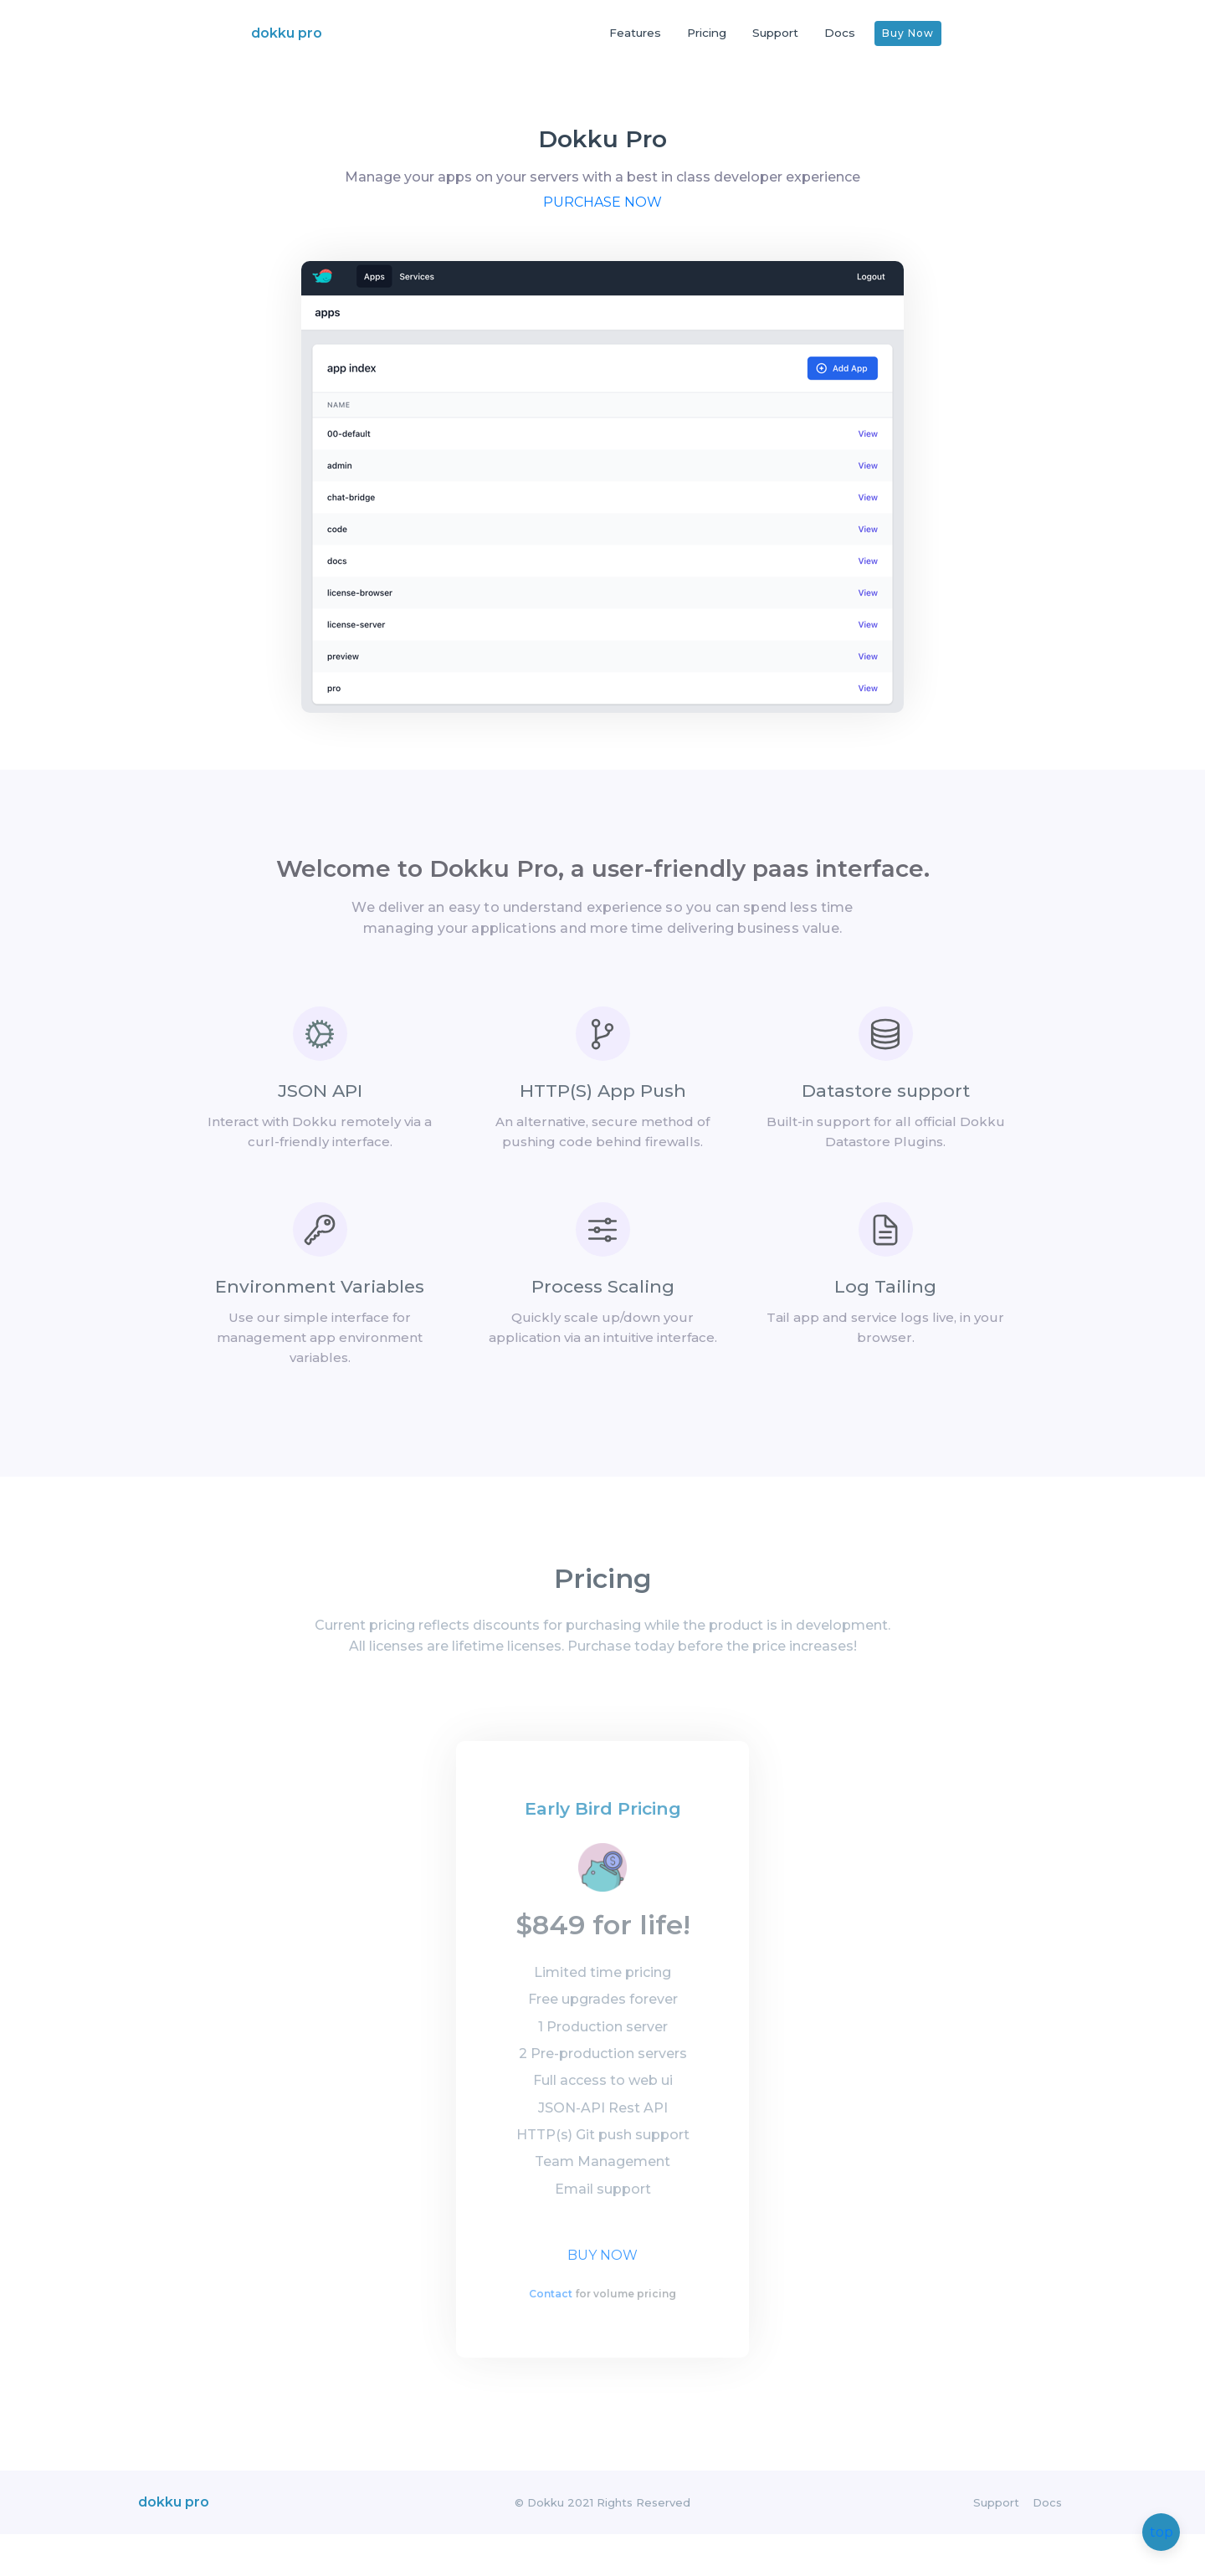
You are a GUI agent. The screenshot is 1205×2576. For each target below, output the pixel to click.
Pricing (706, 32)
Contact (550, 2330)
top (1161, 2533)
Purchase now (602, 224)
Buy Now (908, 33)
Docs (839, 32)
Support (775, 32)
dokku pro (286, 33)
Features (635, 32)
